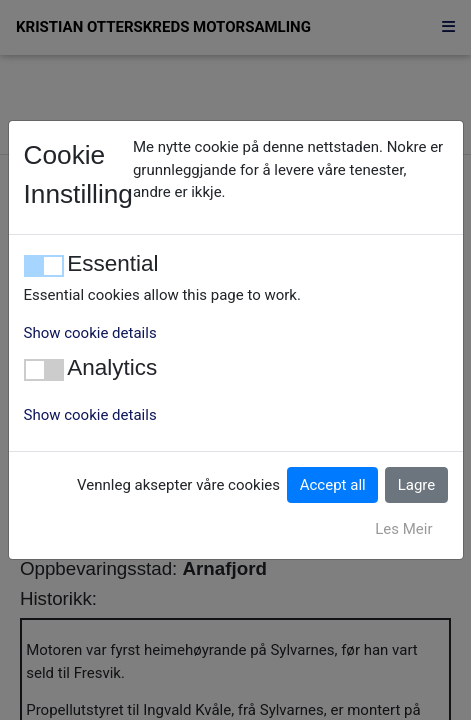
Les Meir (403, 529)
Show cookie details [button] (90, 333)
